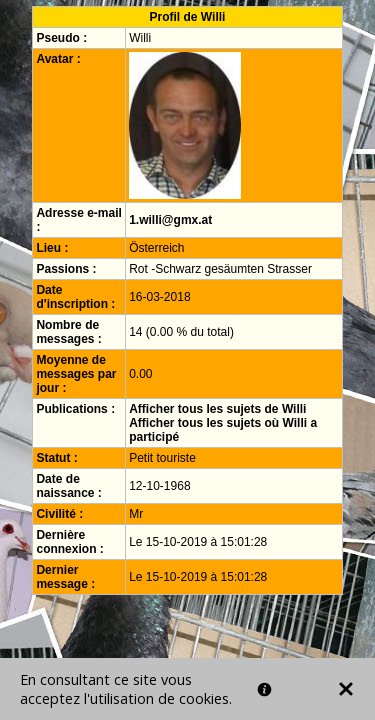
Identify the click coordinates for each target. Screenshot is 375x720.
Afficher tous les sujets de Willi (217, 409)
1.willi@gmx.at (170, 220)
